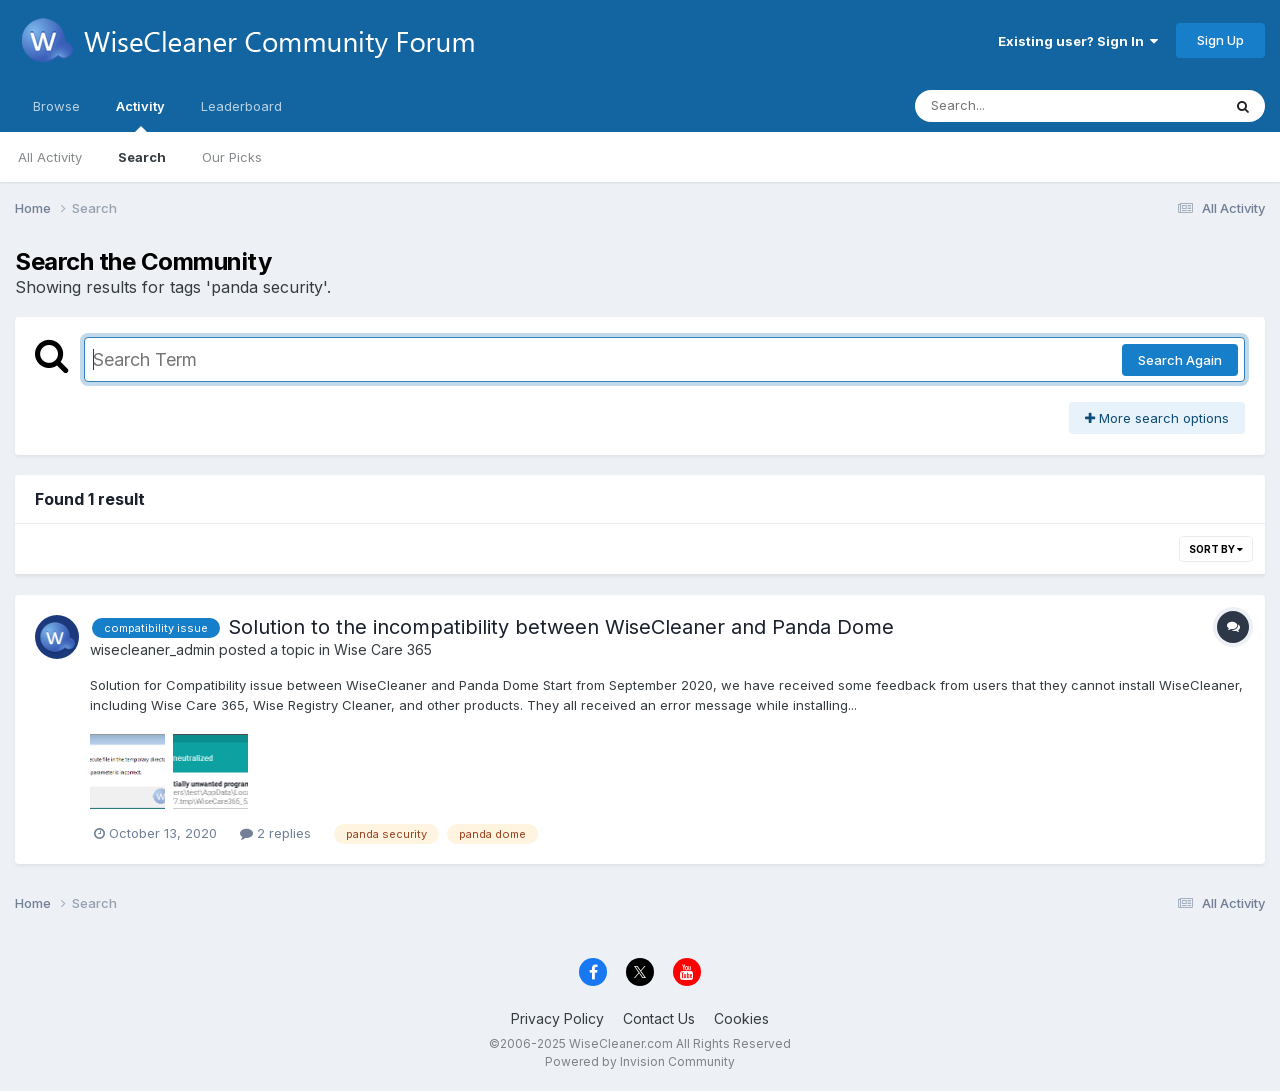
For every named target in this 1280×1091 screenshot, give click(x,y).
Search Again (1180, 360)
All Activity (50, 157)
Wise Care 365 (383, 649)
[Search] (1013, 106)
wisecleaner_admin (152, 649)
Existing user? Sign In (1078, 41)
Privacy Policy (557, 1018)
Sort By (1216, 549)
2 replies (275, 833)
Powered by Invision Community (640, 1061)
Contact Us (659, 1018)
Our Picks (232, 157)
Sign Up (1220, 40)
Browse (56, 106)
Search (142, 157)
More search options (1157, 418)
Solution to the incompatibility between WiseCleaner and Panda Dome (561, 627)
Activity (140, 115)
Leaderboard (241, 106)
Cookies (741, 1018)
